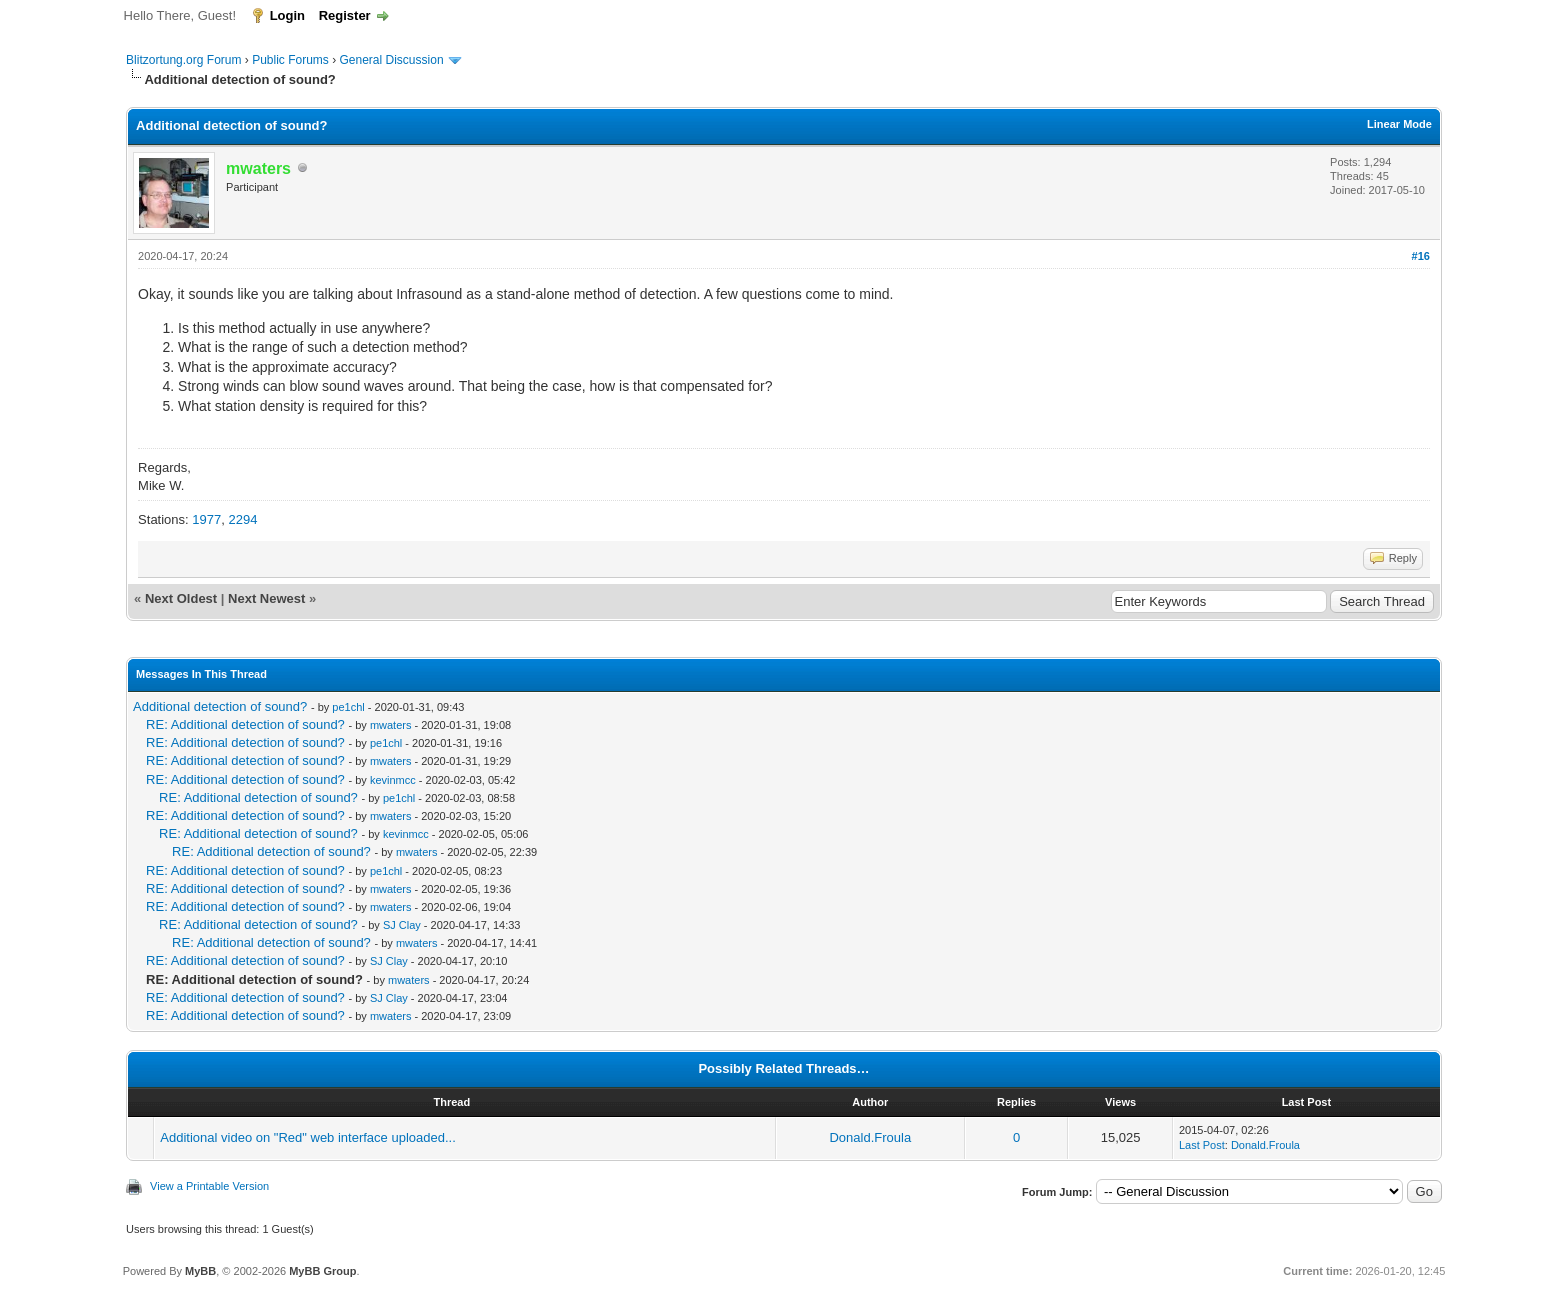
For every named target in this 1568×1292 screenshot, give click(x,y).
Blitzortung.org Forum (183, 60)
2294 (242, 519)
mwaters (391, 725)
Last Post (1202, 1145)
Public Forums (290, 60)
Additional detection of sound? (220, 706)
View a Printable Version (209, 1186)
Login (287, 15)
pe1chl (348, 707)
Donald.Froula (870, 1137)
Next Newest (266, 598)
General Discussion (392, 60)
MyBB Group (322, 1271)
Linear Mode (1399, 124)
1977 (206, 519)
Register (345, 15)
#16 (1421, 256)
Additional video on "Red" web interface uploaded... (307, 1137)
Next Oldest (181, 598)
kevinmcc (393, 780)
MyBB (200, 1271)
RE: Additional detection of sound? (245, 724)
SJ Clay (402, 925)
